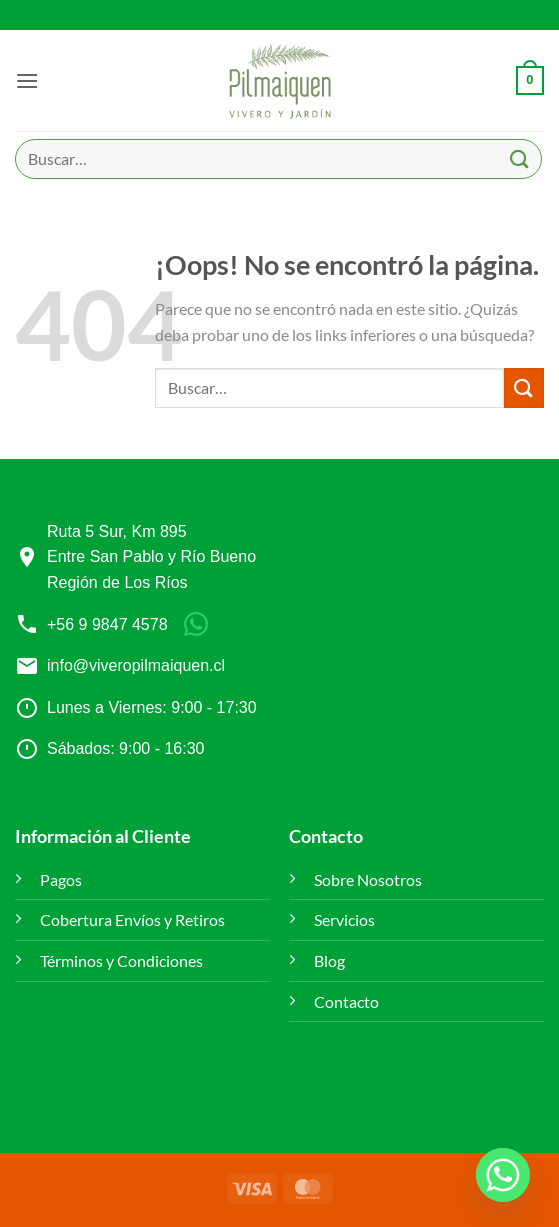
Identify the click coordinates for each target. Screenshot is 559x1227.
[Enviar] (520, 158)
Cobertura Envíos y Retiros (132, 919)
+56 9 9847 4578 (107, 624)
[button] (27, 80)
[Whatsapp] (503, 1175)
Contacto (346, 1001)
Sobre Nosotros (368, 879)
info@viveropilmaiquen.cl (136, 665)
